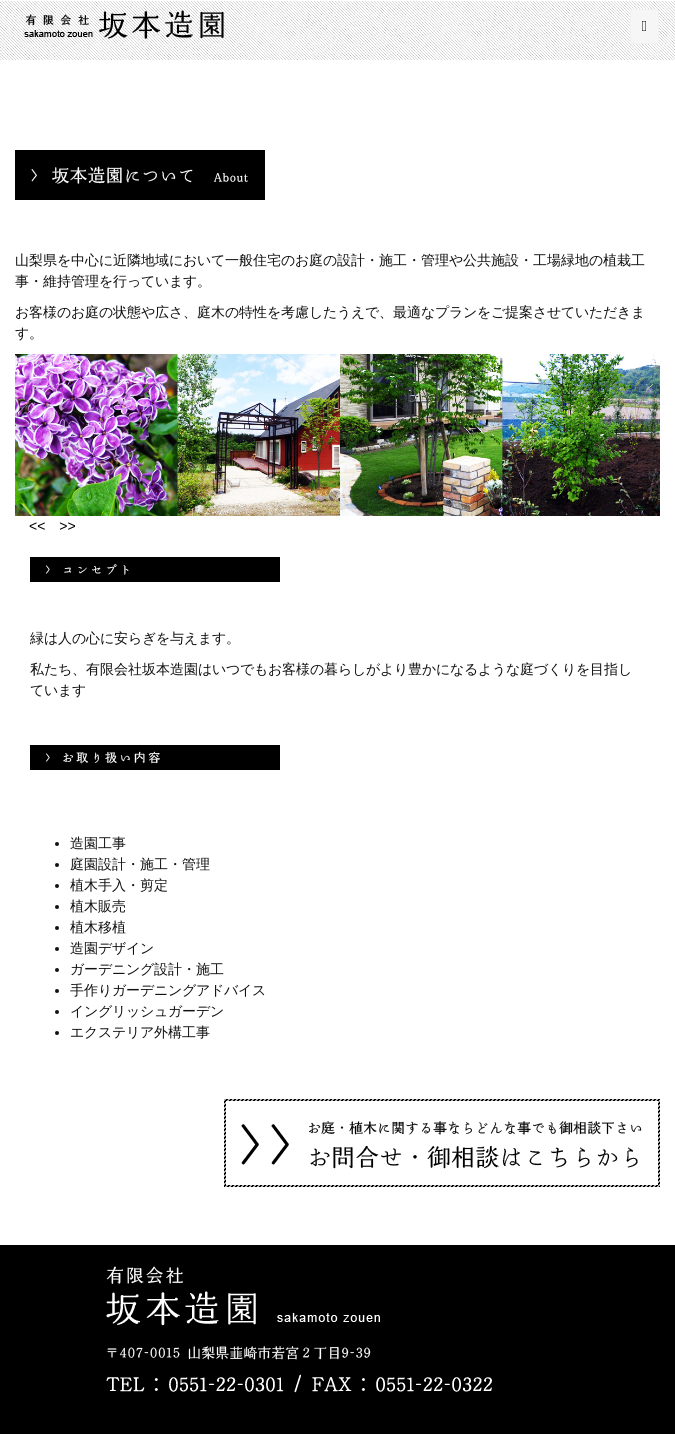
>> (60, 526)
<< (30, 526)
